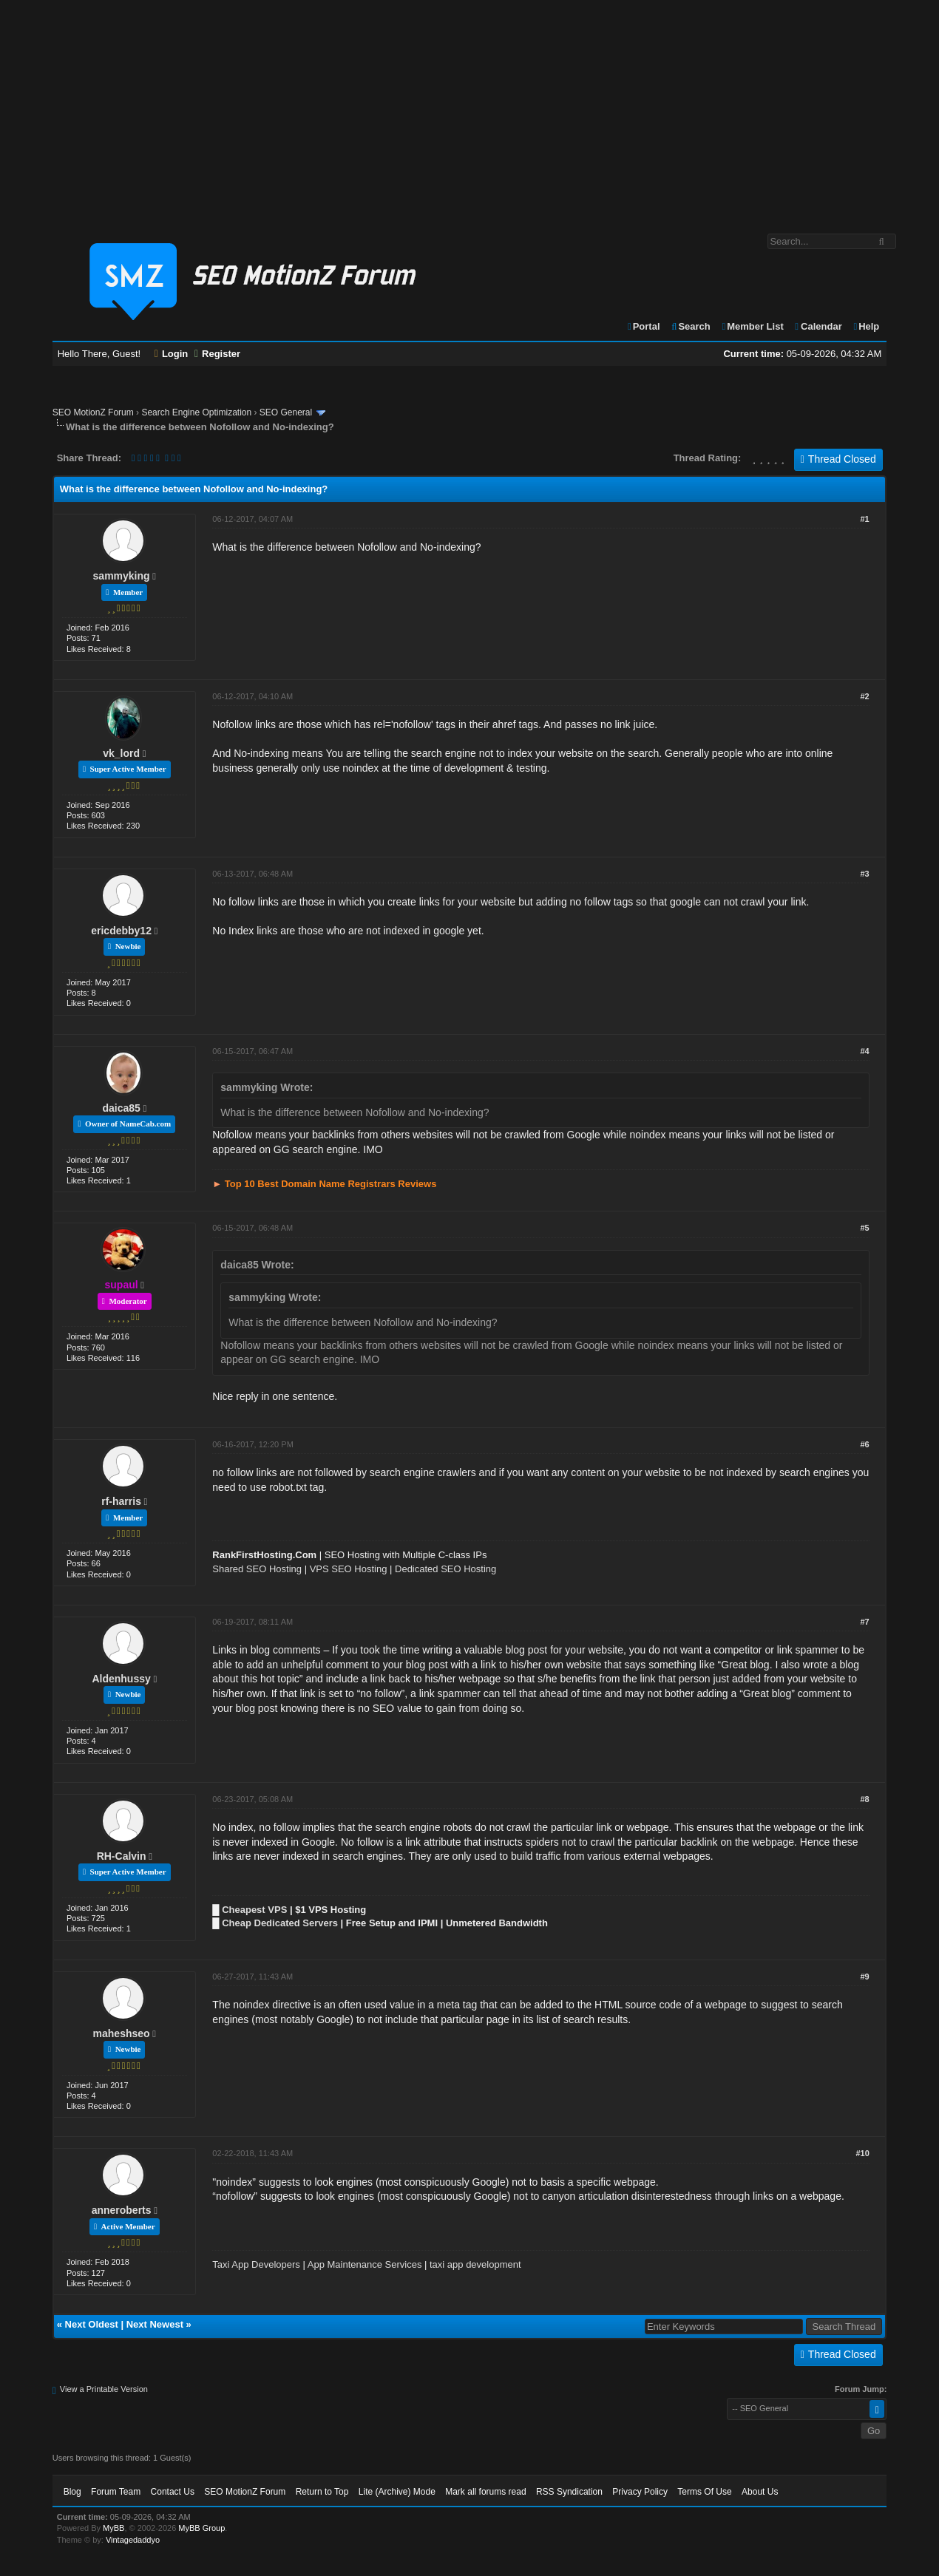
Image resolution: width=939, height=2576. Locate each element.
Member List (751, 326)
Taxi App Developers (256, 2264)
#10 (862, 2153)
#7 (865, 1621)
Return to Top (322, 2492)
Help (865, 326)
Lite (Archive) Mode (397, 2492)
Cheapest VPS (254, 1909)
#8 (865, 1799)
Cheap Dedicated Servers (280, 1922)
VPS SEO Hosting (348, 1568)
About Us (760, 2492)
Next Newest (154, 2324)
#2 (865, 696)
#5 (865, 1227)
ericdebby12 (121, 931)
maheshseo (121, 2033)
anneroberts (122, 2210)
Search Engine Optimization (196, 412)
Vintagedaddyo (133, 2539)
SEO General (286, 412)
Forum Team (115, 2492)
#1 (865, 518)
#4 (865, 1051)
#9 (865, 1976)
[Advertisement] (469, 109)
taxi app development (475, 2264)
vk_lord (121, 753)
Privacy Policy (640, 2492)
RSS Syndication (569, 2492)
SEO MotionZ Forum (93, 412)
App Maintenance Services (365, 2264)
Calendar (817, 326)
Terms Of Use (704, 2492)
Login (172, 353)
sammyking (121, 576)
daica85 (121, 1108)
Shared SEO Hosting (257, 1568)
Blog (72, 2492)
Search (690, 326)
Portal (643, 326)
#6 (865, 1444)
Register (217, 353)
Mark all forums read (485, 2492)
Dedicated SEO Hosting (445, 1568)
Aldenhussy (121, 1679)
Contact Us (172, 2492)
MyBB (113, 2528)
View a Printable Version (104, 2389)
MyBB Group (201, 2528)
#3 (865, 873)
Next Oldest (91, 2324)
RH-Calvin (121, 1856)
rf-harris (121, 1501)
